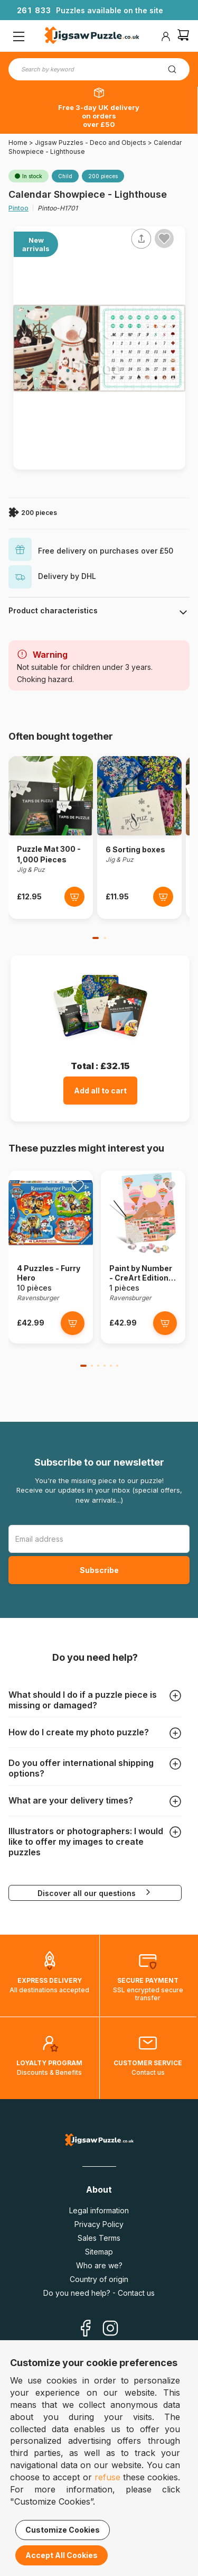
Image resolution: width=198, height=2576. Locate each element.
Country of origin (99, 2279)
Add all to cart (100, 1090)
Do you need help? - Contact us (99, 2292)
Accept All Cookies (61, 2555)
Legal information (99, 2210)
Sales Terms (99, 2237)
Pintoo (18, 208)
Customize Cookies (62, 2529)
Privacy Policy (99, 2224)
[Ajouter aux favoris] (164, 238)
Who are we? (99, 2265)
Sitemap (99, 2251)
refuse (107, 2477)
